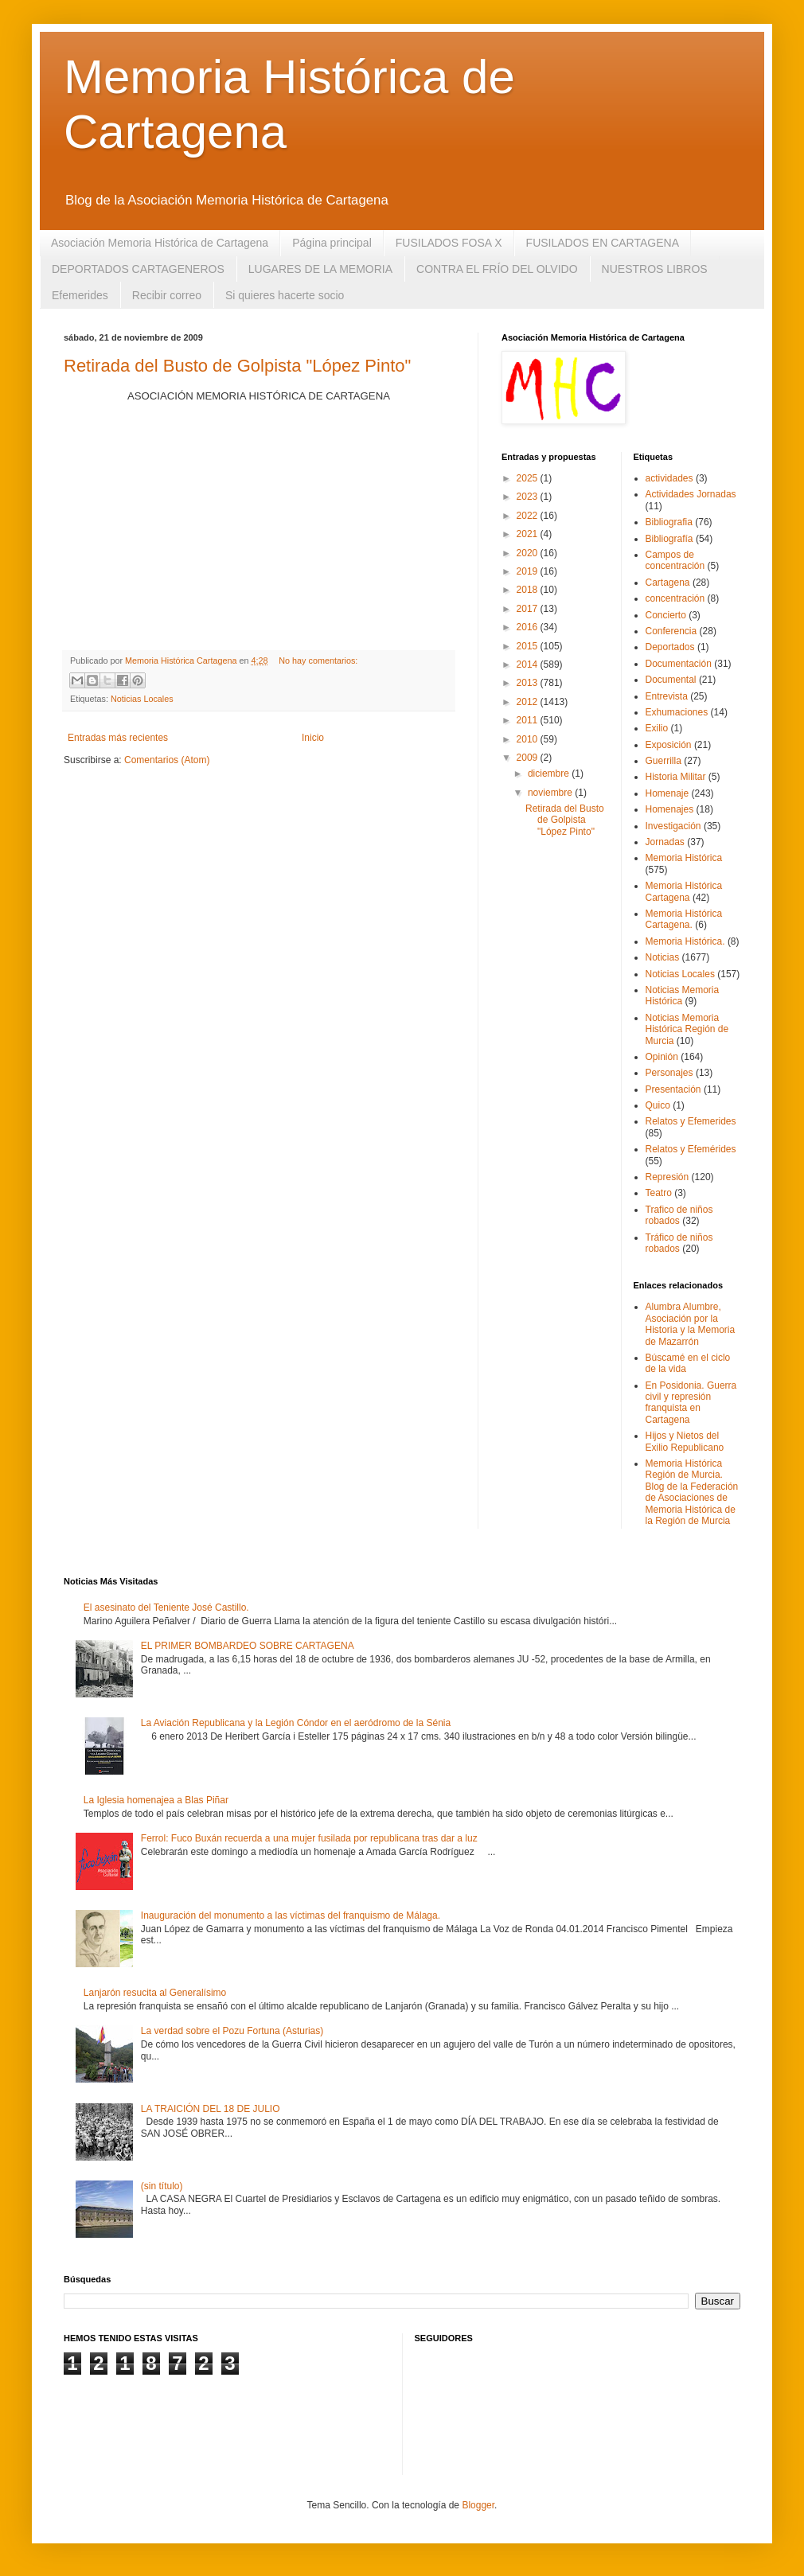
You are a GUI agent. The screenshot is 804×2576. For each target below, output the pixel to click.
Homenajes (670, 809)
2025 (529, 478)
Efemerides (80, 295)
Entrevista (667, 696)
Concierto (666, 615)
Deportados (670, 647)
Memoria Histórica (684, 857)
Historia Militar (676, 776)
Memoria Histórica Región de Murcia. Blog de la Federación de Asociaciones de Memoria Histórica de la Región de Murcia (692, 1492)
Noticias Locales (142, 698)
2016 (529, 627)
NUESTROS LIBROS (655, 269)
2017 (529, 608)
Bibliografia (669, 522)
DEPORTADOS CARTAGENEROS (138, 269)
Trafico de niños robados (679, 1215)
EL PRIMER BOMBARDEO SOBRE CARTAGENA (247, 1645)
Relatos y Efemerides (691, 1121)
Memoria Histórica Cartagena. (684, 919)
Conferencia (671, 631)
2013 (529, 682)
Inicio (313, 737)
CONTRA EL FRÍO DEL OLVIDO (497, 269)
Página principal (332, 242)
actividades (669, 478)
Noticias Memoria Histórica (683, 995)
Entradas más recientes (118, 737)
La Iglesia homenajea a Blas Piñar (156, 1800)
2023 (529, 496)
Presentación (673, 1089)
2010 (529, 739)
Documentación (679, 663)
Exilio (657, 728)
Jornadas (665, 842)
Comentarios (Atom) (166, 760)
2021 (529, 534)
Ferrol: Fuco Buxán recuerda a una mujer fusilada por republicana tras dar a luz (309, 1838)
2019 (529, 571)
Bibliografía (669, 538)
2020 (529, 553)
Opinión (662, 1056)
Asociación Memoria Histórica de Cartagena (159, 242)
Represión (667, 1177)
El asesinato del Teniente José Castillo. (166, 1607)
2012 (529, 701)
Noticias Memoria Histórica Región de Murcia (687, 1029)
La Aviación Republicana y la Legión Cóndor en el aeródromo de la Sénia (296, 1722)
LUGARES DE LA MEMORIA (320, 269)
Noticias (663, 957)
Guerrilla (663, 760)
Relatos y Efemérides (691, 1149)
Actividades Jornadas (691, 494)
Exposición (669, 744)
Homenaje (667, 793)
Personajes (669, 1072)
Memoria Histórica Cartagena (684, 891)
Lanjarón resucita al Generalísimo (155, 1992)
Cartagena (668, 582)
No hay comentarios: (318, 660)
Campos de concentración (675, 560)
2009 (529, 757)
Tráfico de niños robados (679, 1243)
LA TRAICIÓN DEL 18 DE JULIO (210, 2108)
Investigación (673, 826)
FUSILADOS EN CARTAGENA (602, 242)
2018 (529, 589)
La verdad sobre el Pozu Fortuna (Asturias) (232, 2030)
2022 (529, 515)
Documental (671, 679)
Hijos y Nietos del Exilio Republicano (685, 1441)
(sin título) (162, 2186)
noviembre (551, 792)
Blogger (478, 2505)
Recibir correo (166, 295)
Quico (658, 1105)
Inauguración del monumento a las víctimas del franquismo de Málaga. (290, 1915)
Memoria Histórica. (685, 941)
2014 (529, 664)
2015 (529, 646)
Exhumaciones (677, 712)
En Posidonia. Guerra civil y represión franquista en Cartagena (691, 1402)
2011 (529, 720)
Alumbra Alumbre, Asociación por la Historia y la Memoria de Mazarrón (691, 1323)
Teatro (659, 1192)
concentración (675, 598)
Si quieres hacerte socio (284, 295)
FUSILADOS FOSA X (449, 242)
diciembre (550, 773)
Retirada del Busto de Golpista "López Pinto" (237, 366)
